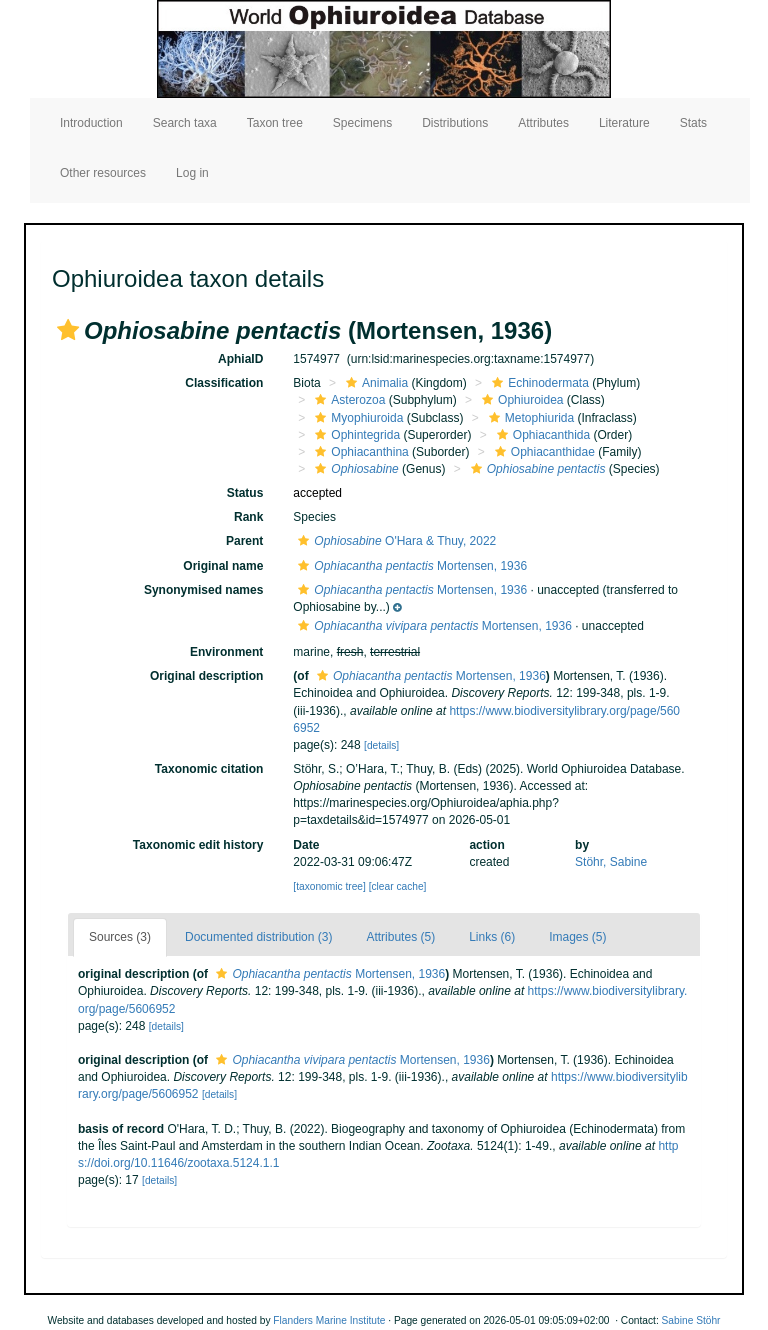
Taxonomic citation (209, 769)
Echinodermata (538, 383)
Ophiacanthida (541, 435)
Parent (244, 541)
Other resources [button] (103, 173)
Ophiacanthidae (542, 452)
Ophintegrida (355, 435)
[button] (68, 330)
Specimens (362, 123)
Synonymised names (203, 590)
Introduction (91, 123)
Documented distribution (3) (258, 937)
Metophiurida (529, 418)
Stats (693, 123)
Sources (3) (120, 937)
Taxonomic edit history (198, 845)
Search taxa (185, 123)
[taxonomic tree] (329, 886)
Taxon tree (275, 123)
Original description (206, 676)
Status (245, 493)
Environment (226, 652)
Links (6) (492, 937)
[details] (381, 745)
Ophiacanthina (359, 452)
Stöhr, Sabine (611, 862)
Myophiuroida (356, 418)
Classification (224, 383)
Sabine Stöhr (691, 1320)
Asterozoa (347, 400)
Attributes (543, 123)
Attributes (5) (400, 937)
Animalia (374, 383)
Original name (223, 566)
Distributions (455, 123)
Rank (248, 517)
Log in (192, 173)
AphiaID (240, 359)
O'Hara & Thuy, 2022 (394, 541)
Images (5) (577, 937)
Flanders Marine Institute (329, 1320)
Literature (624, 123)
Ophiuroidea (520, 400)
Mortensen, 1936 (410, 566)
